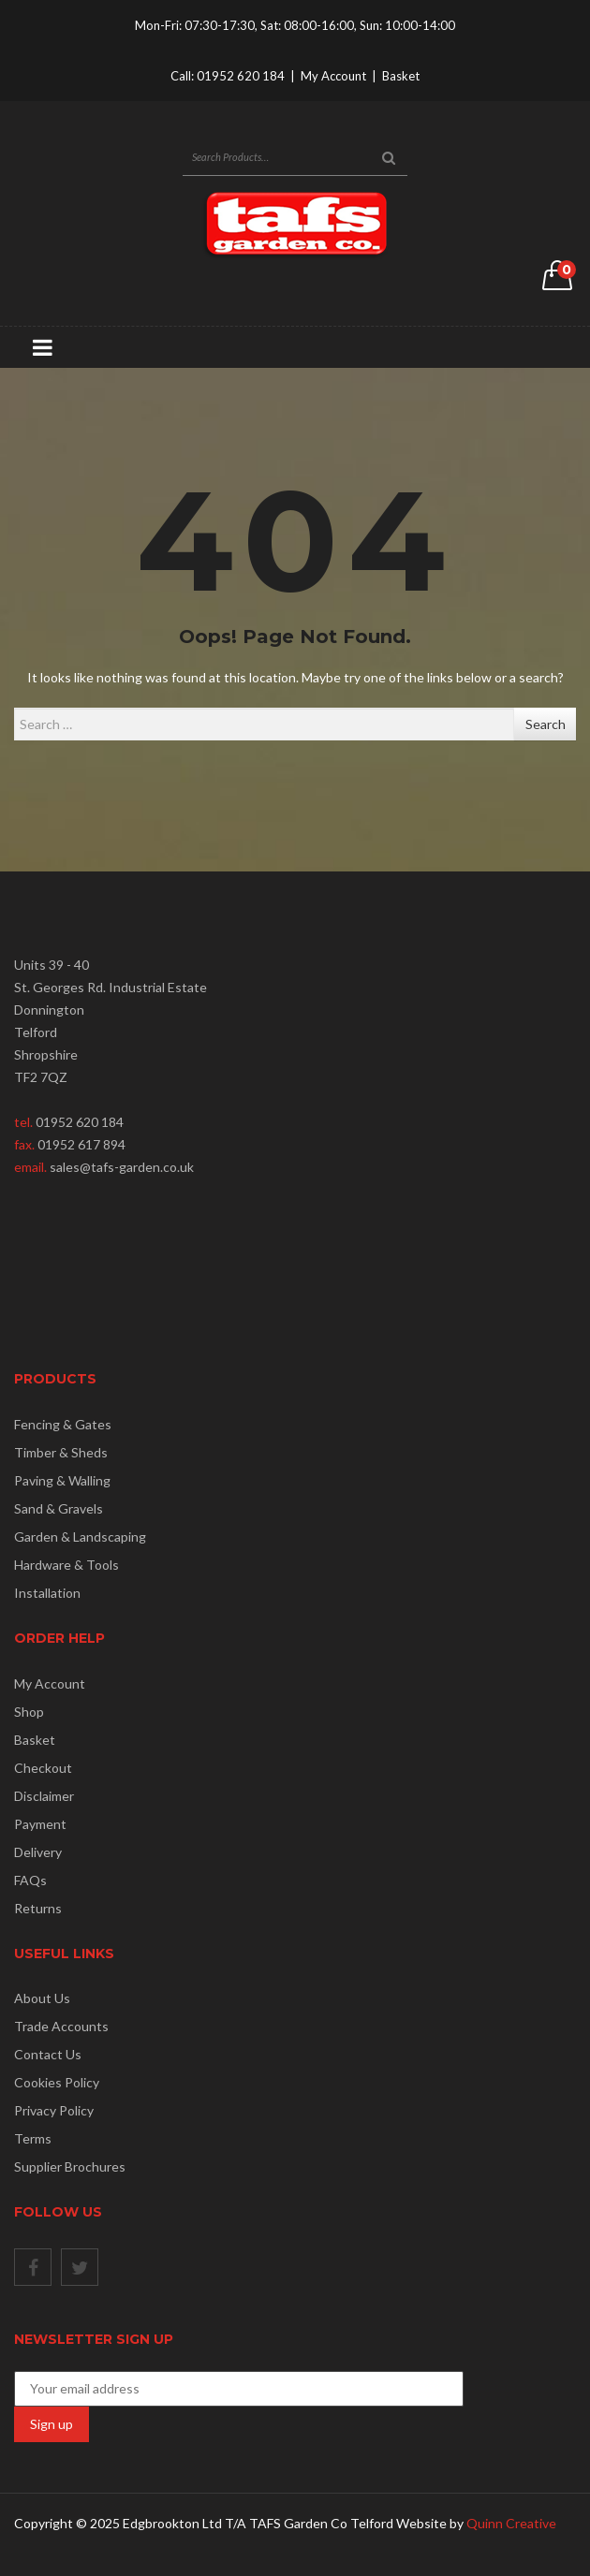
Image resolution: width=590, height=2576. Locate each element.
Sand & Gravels (58, 1508)
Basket (401, 75)
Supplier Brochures (69, 2166)
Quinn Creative (511, 2523)
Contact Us (47, 2054)
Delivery (38, 1852)
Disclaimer (44, 1796)
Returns (38, 1908)
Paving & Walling (62, 1480)
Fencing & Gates (62, 1424)
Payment (40, 1824)
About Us (42, 1998)
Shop (29, 1712)
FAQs (30, 1880)
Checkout (43, 1768)
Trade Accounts (61, 2026)
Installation (47, 1593)
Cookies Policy (56, 2082)
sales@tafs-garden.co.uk (122, 1167)
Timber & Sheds (61, 1452)
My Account (333, 75)
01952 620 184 (241, 75)
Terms (33, 2138)
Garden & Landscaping (80, 1536)
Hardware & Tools (66, 1565)
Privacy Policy (54, 2110)
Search (545, 724)
